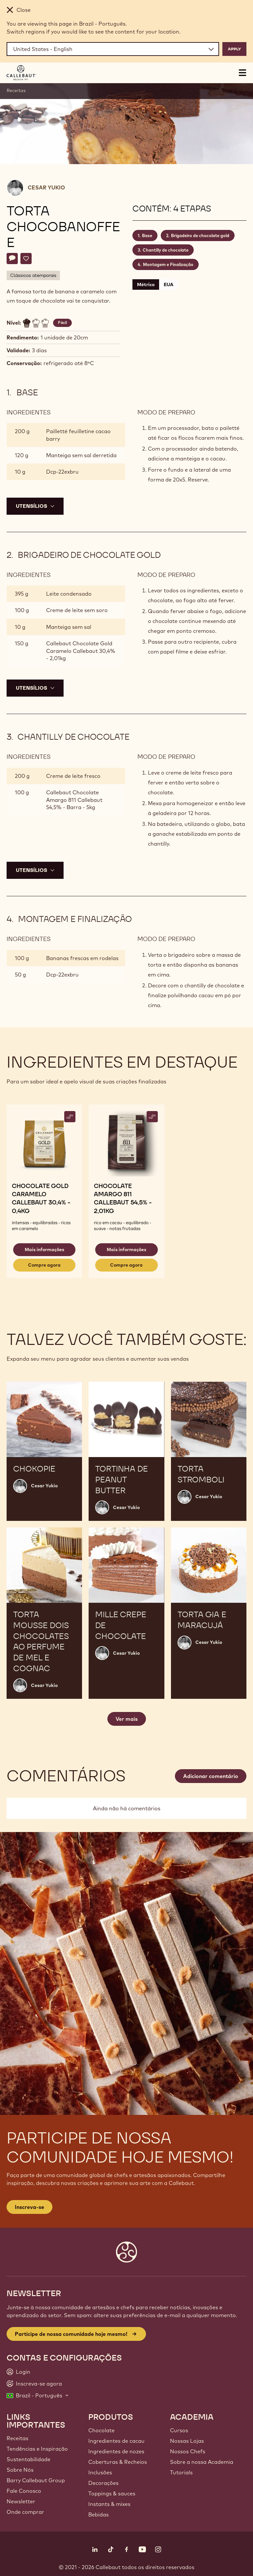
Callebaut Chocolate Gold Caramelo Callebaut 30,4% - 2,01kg (80, 650)
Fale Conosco (24, 2491)
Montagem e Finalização (168, 264)
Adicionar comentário (210, 1776)
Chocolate (101, 2430)
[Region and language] (113, 49)
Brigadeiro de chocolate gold (200, 235)
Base (147, 235)
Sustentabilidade (28, 2459)
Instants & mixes (109, 2504)
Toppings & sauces (111, 2493)
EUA (168, 284)
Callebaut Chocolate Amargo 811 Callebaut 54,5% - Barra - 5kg (74, 799)
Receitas (16, 90)
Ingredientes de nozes (116, 2451)
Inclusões (100, 2472)
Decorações (103, 2483)
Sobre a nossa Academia (201, 2462)
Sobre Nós (20, 2469)
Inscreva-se (29, 2207)
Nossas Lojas (187, 2441)
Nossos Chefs (187, 2451)
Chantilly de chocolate (165, 250)
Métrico (146, 284)
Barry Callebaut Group (36, 2480)
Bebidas (98, 2514)
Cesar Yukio (46, 187)
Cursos (179, 2430)
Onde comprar (25, 2512)
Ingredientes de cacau (116, 2441)
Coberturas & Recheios (117, 2462)
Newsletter (21, 2501)
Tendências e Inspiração (37, 2448)
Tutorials (181, 2472)
